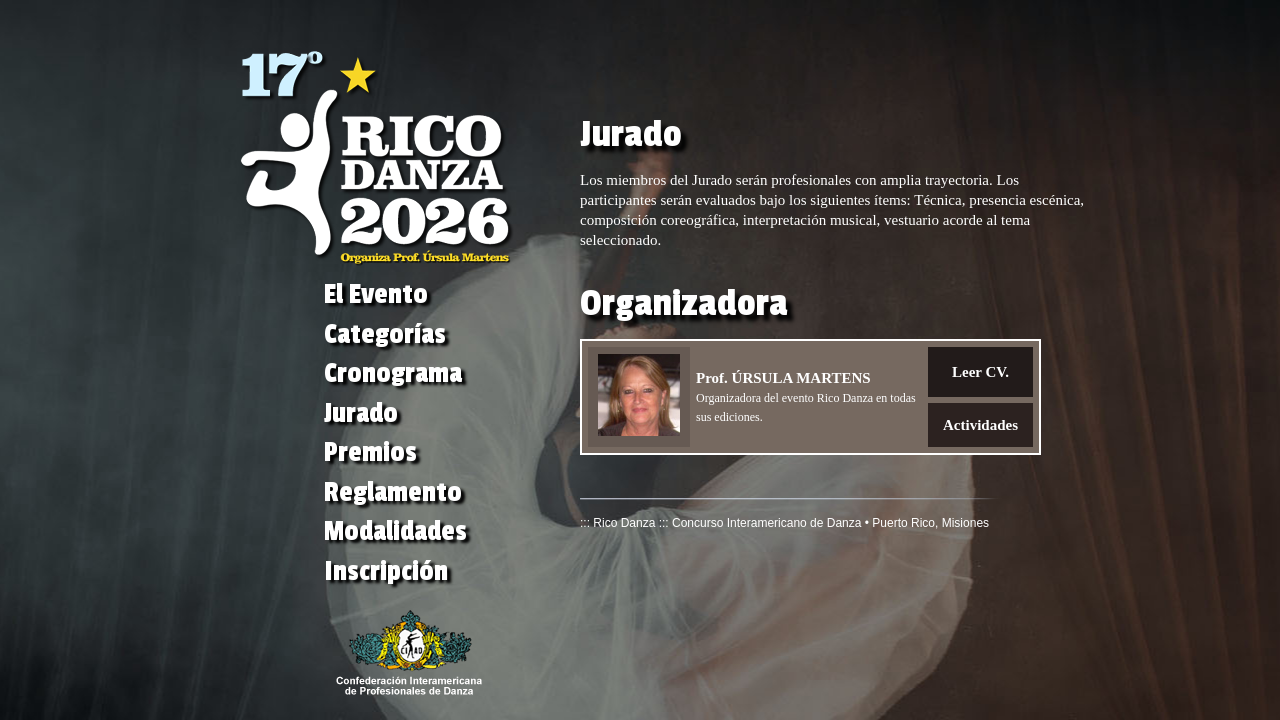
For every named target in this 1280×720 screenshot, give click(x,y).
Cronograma (393, 373)
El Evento (376, 294)
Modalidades (395, 531)
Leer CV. (980, 372)
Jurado (361, 413)
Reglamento (393, 492)
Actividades (980, 425)
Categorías (385, 334)
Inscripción (386, 571)
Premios (370, 452)
